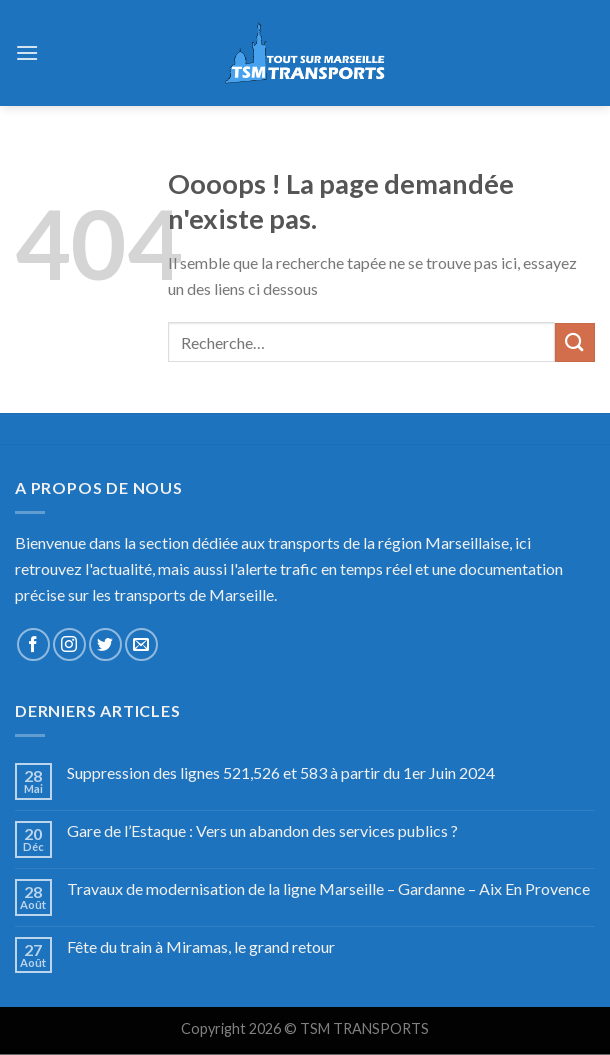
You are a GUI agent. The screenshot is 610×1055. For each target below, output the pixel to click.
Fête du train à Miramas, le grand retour (201, 946)
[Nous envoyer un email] (141, 644)
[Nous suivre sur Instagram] (69, 644)
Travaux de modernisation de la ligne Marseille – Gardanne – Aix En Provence (328, 888)
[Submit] (575, 342)
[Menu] (27, 52)
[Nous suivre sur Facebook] (33, 644)
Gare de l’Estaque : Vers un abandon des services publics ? (262, 830)
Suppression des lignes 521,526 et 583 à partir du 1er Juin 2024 (281, 772)
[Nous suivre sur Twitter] (105, 644)
